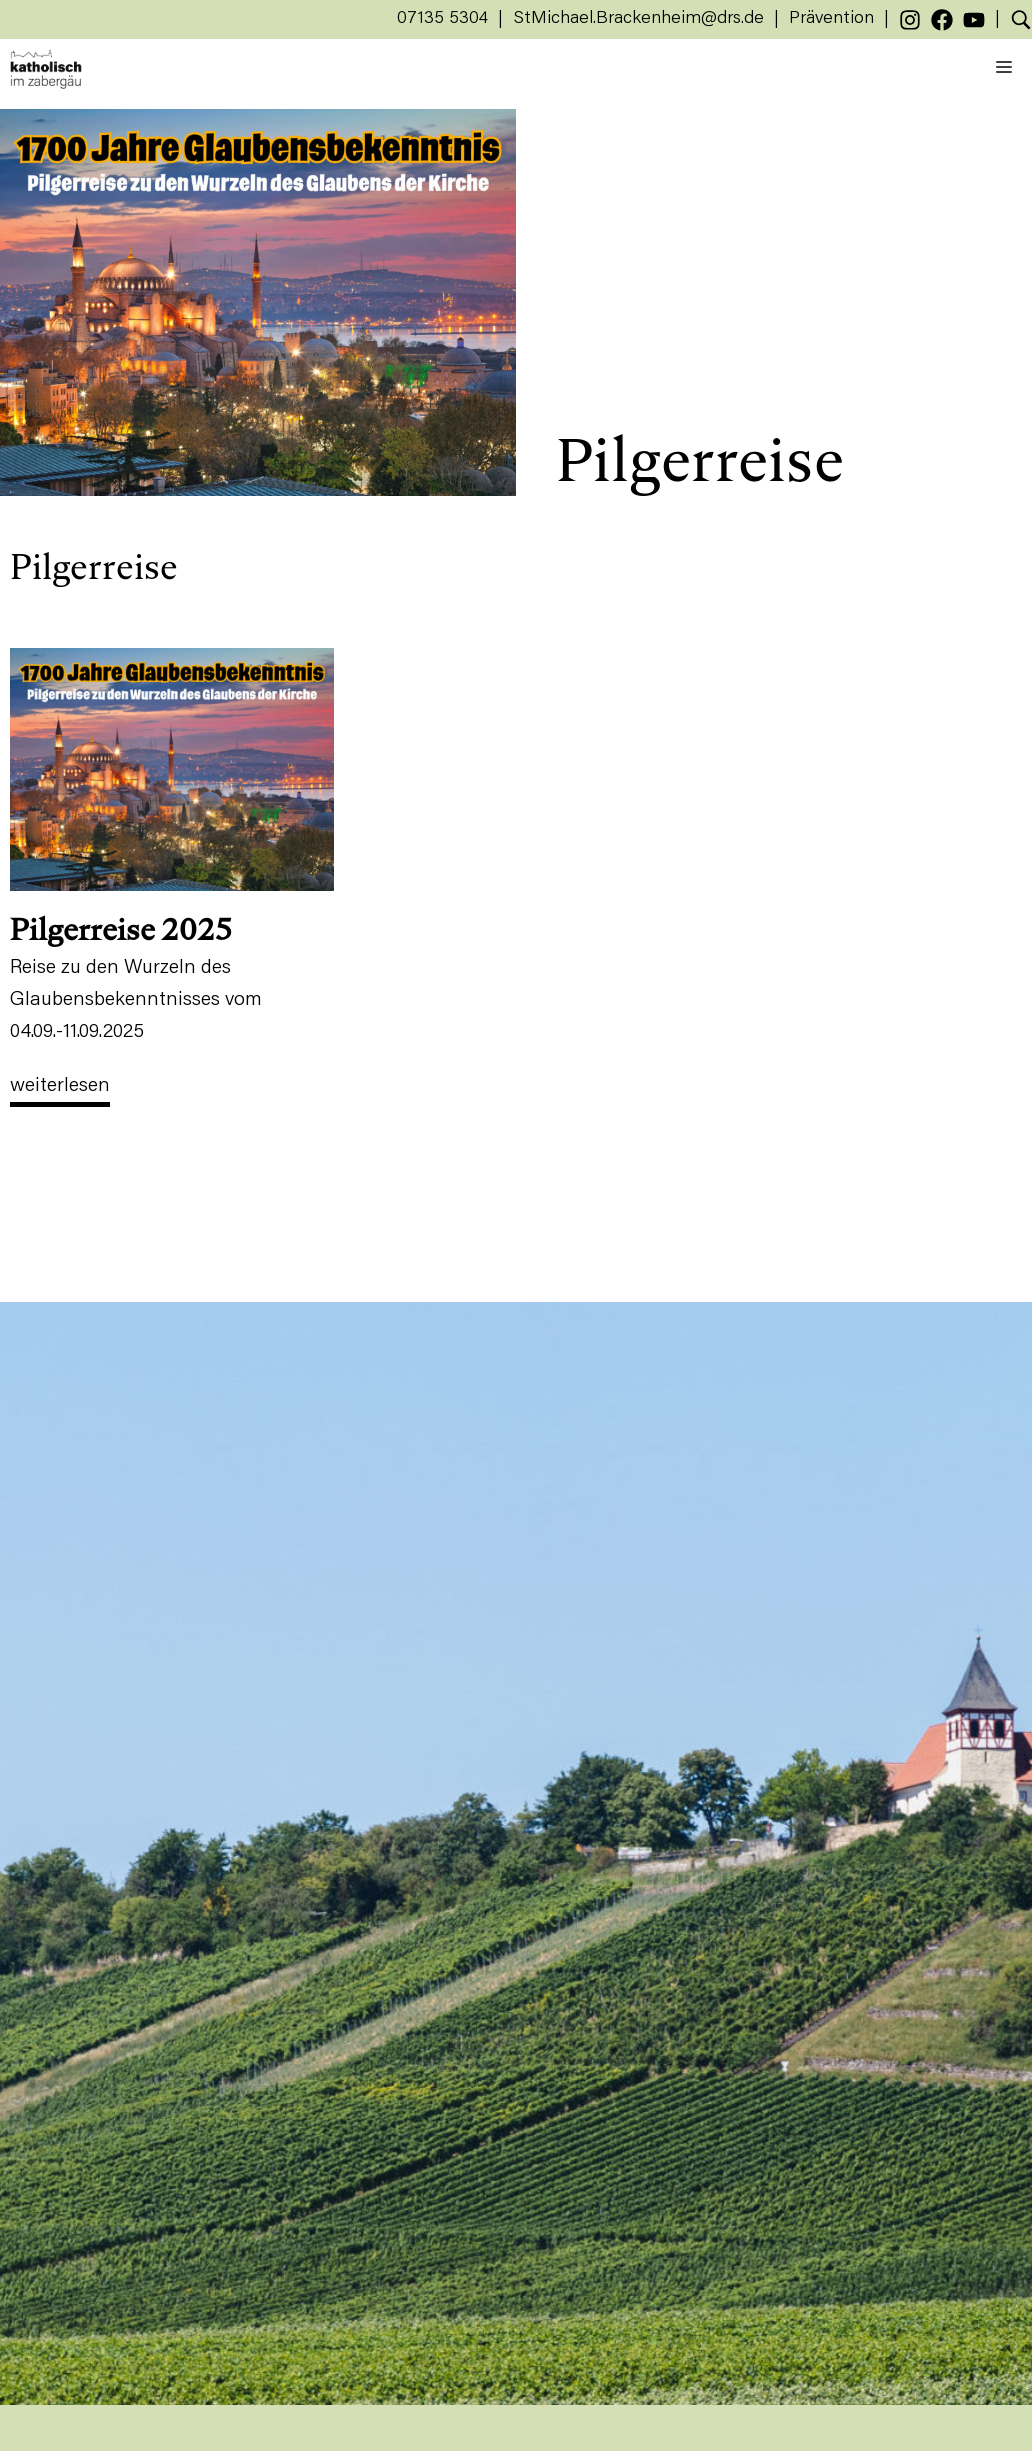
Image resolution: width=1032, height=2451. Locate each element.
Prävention (831, 19)
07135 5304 (442, 19)
